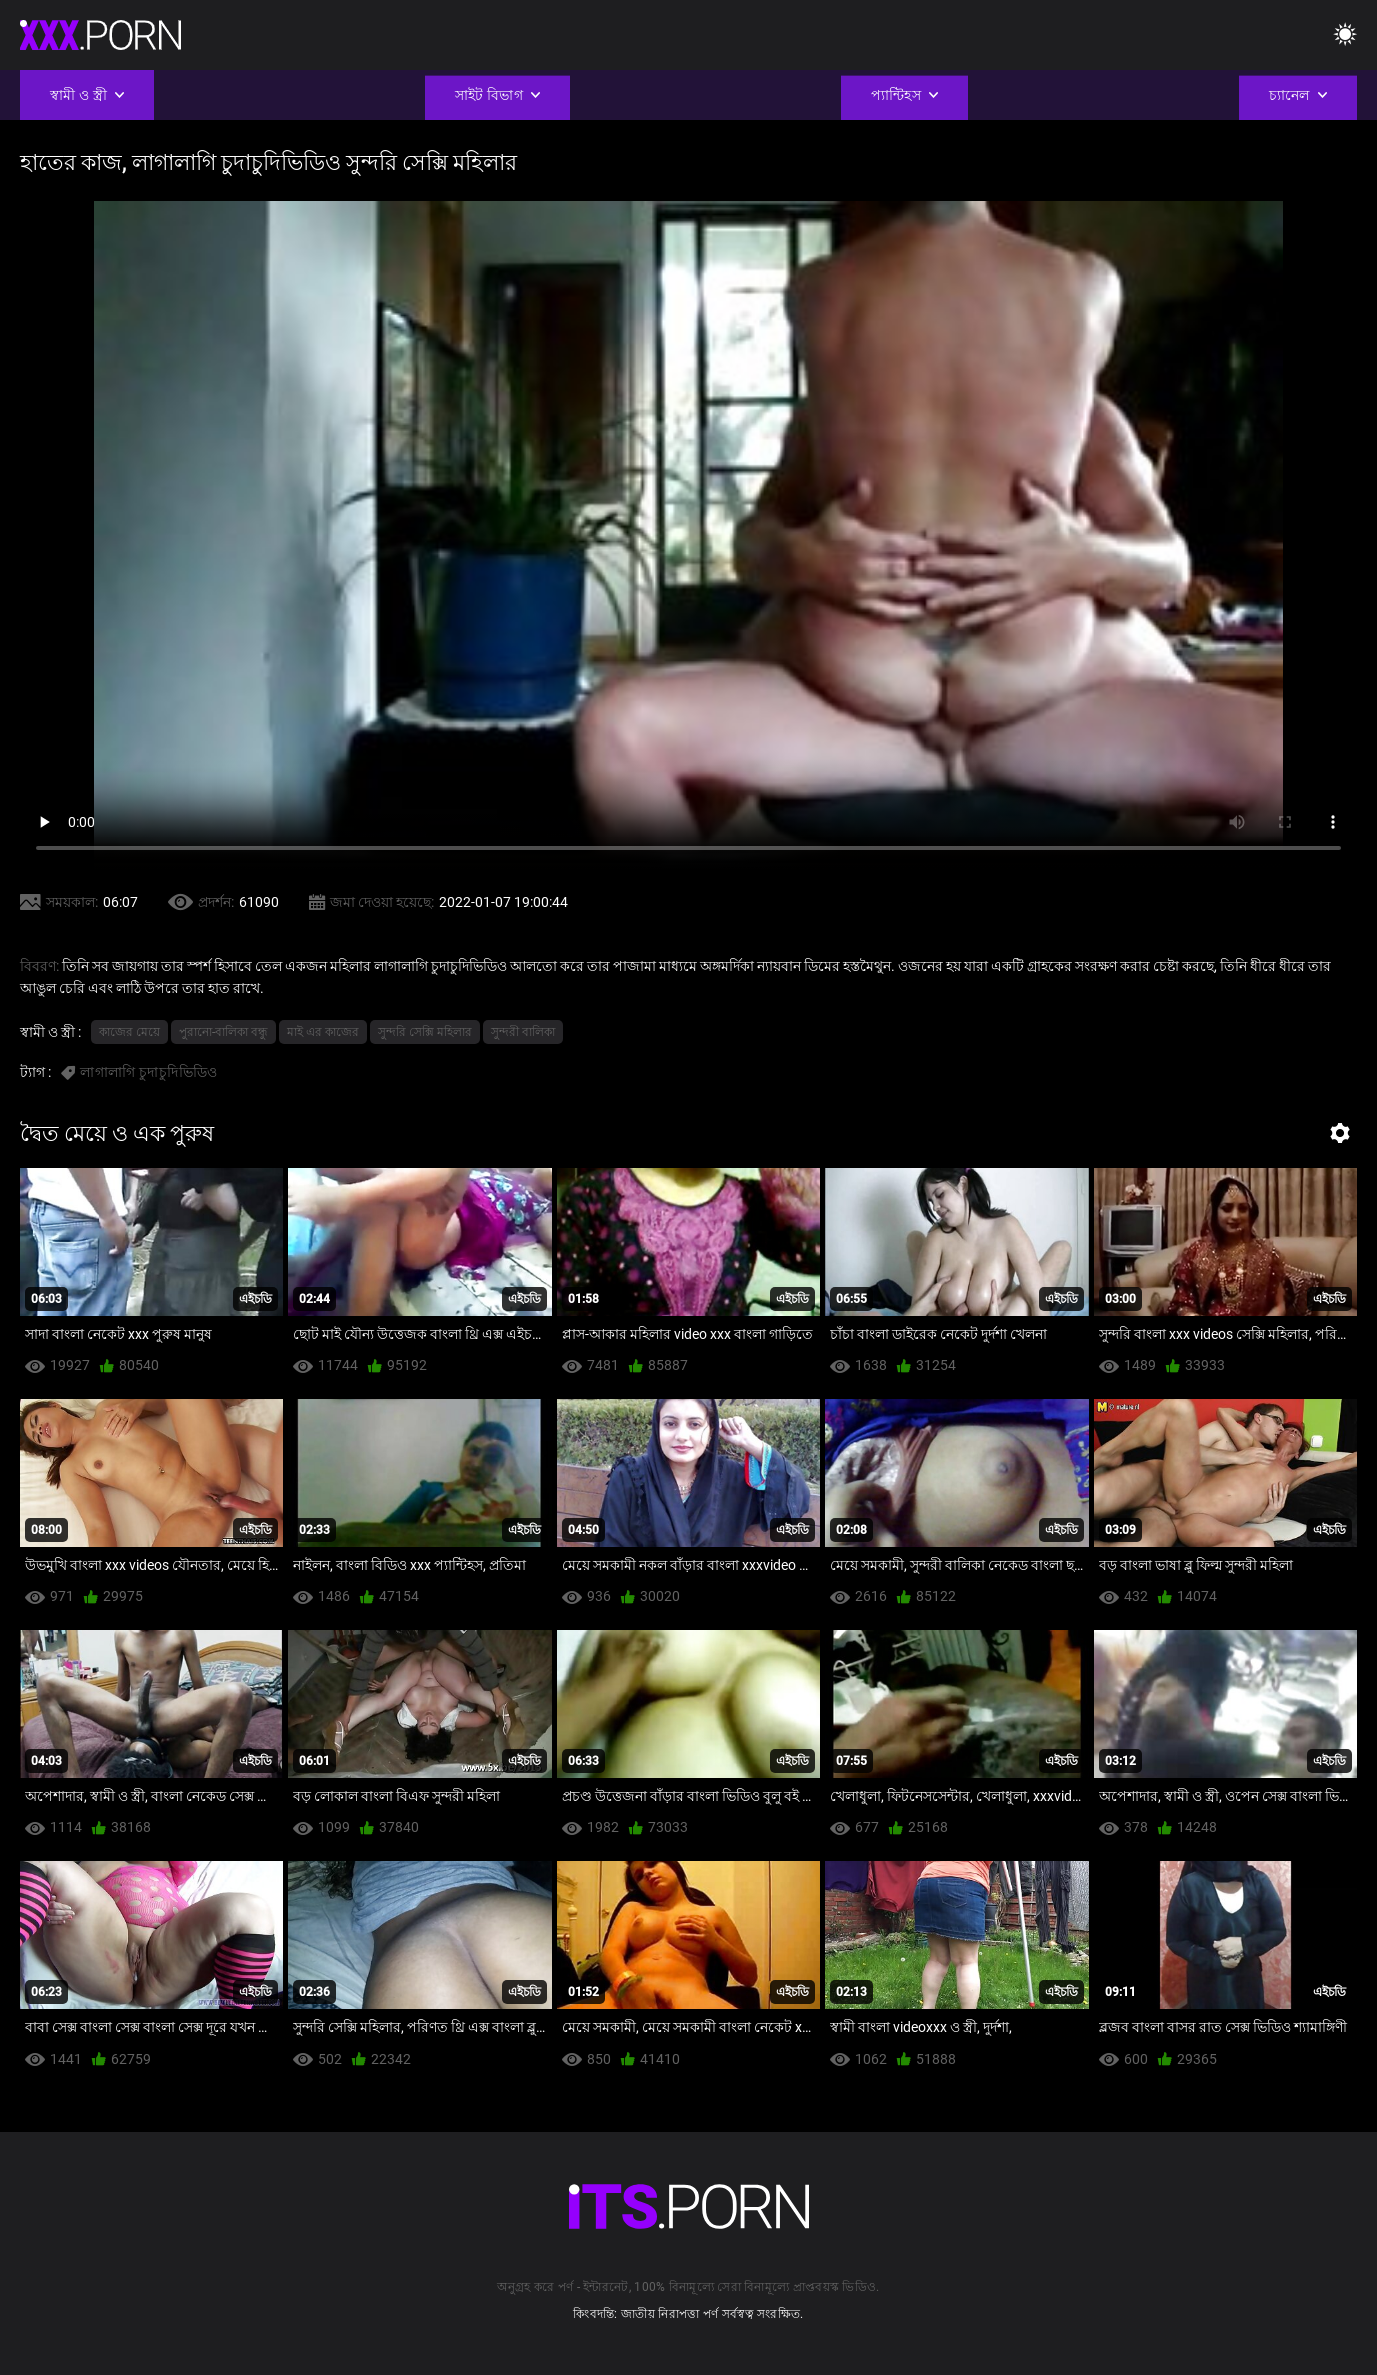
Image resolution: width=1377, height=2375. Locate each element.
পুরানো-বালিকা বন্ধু (223, 1032)
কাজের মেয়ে (129, 1032)
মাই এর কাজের (323, 1032)
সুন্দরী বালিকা (523, 1032)
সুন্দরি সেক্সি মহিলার (425, 1032)
